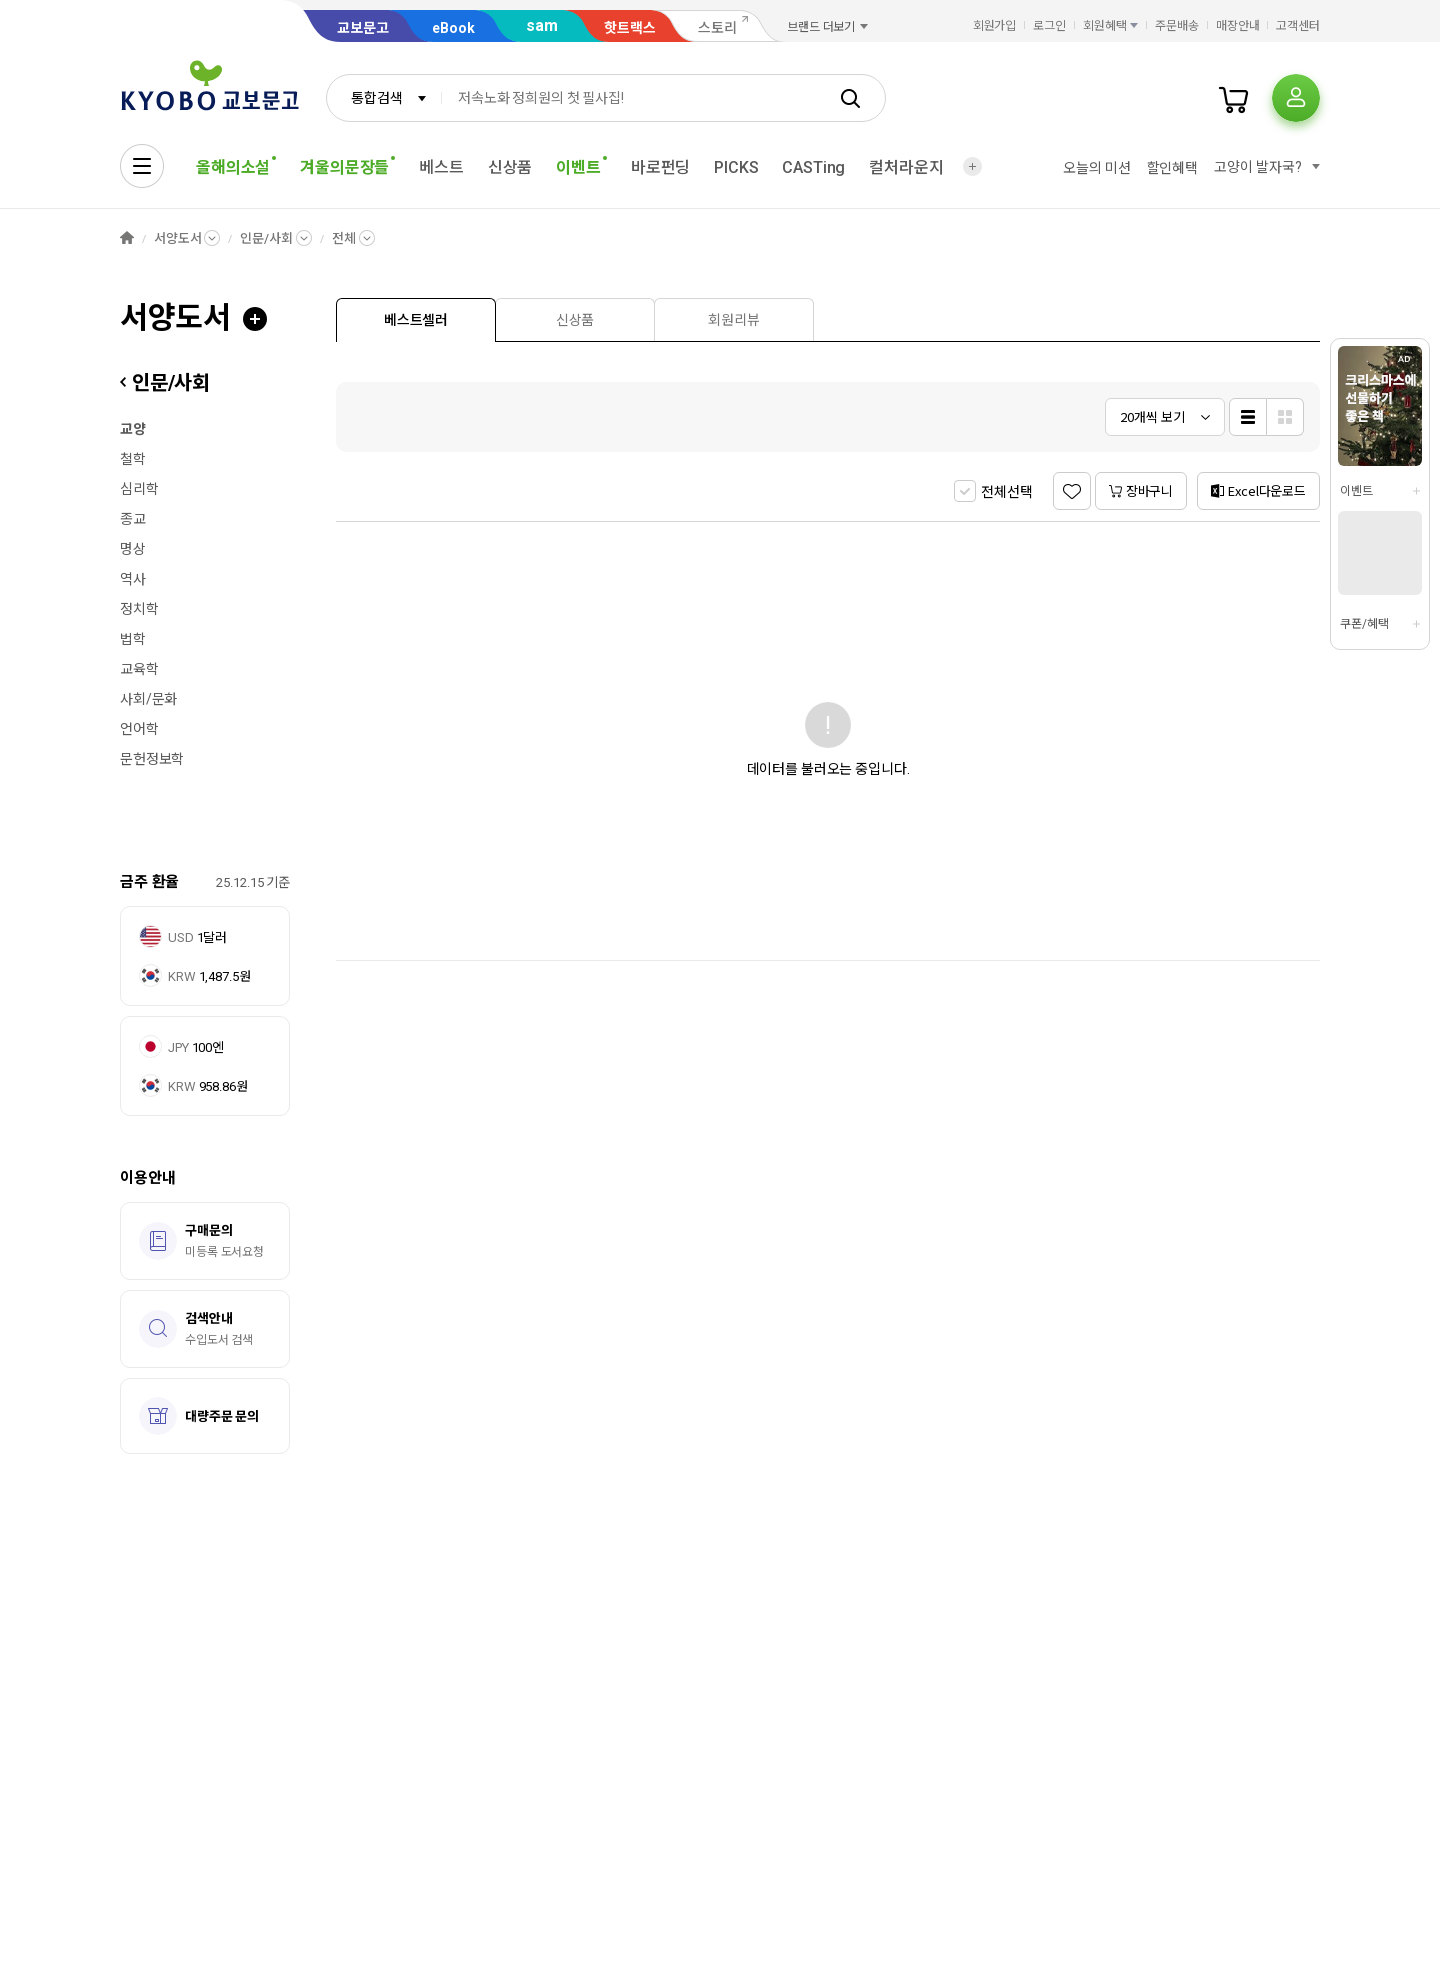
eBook (453, 28)
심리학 (139, 489)
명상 (133, 549)
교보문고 (363, 28)
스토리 (717, 28)
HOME (127, 238)
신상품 (510, 167)
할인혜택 (1172, 168)
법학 (133, 639)
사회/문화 (148, 699)
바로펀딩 (660, 167)
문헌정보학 (152, 759)
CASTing (813, 167)
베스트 (441, 167)
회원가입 (995, 26)
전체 (344, 238)
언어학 (139, 729)
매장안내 (1238, 26)
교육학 (139, 669)
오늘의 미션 (1096, 168)
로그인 (1049, 26)
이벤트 (1356, 491)
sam (542, 25)
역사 (133, 579)
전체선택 (1006, 492)
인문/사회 (266, 238)
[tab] (416, 319)
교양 (133, 429)
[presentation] (416, 320)
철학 (133, 459)
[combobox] (384, 98)
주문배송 (1177, 26)
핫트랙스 (630, 28)
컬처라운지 (906, 167)
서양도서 (177, 238)
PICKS (736, 167)
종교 (133, 519)
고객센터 (1298, 26)
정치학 (139, 609)
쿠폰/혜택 (1364, 624)
